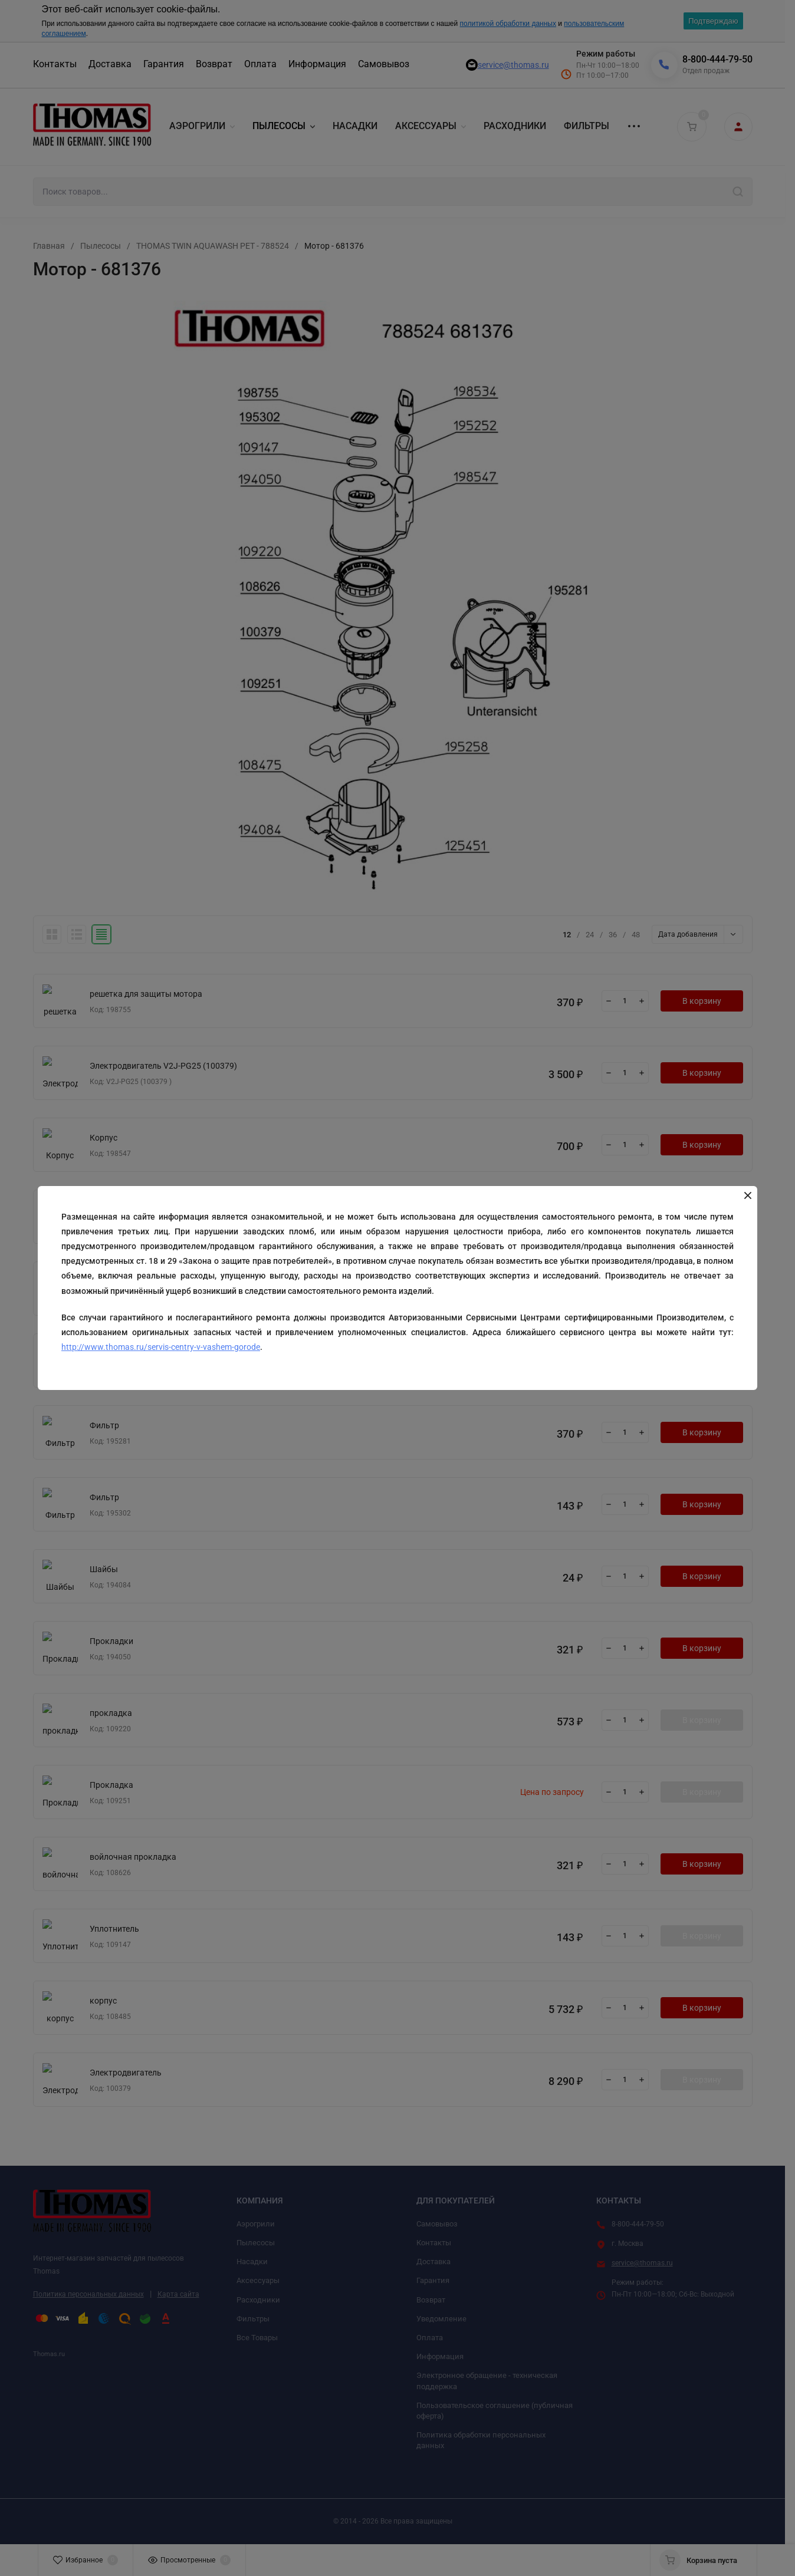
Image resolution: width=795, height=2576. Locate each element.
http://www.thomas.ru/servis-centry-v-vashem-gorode (160, 1347)
